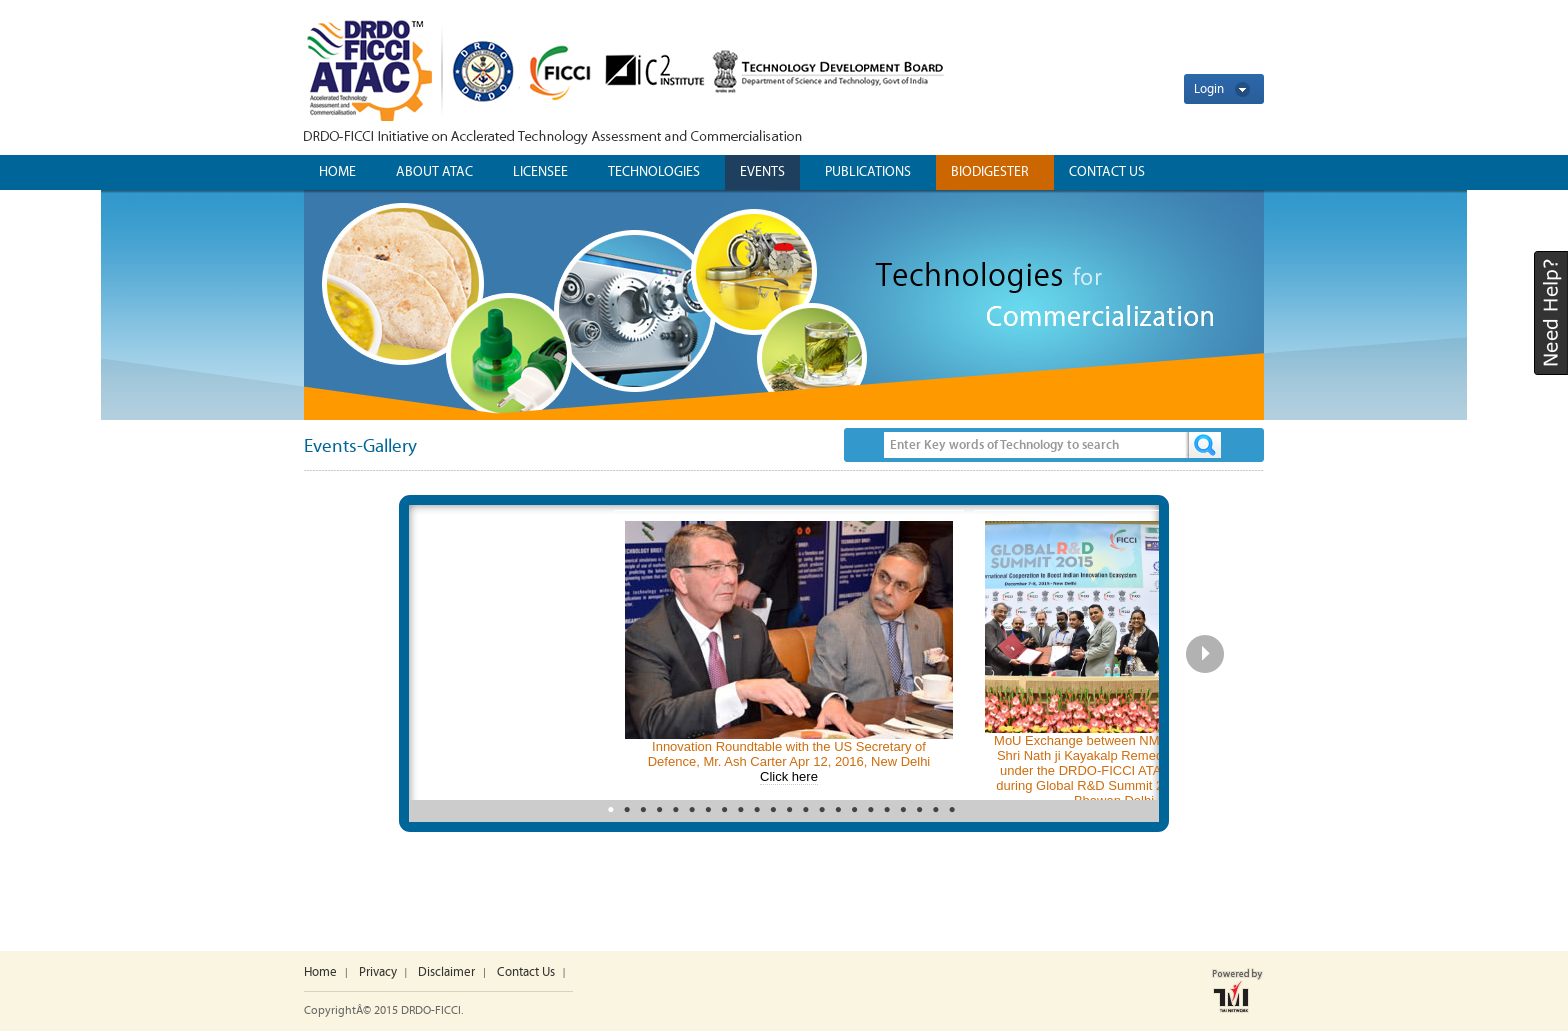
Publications (868, 172)
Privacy (378, 972)
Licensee (540, 172)
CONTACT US (1107, 172)
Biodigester (990, 172)
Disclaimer (446, 972)
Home (337, 172)
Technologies (654, 172)
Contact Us (526, 972)
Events (762, 172)
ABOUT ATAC (434, 172)
